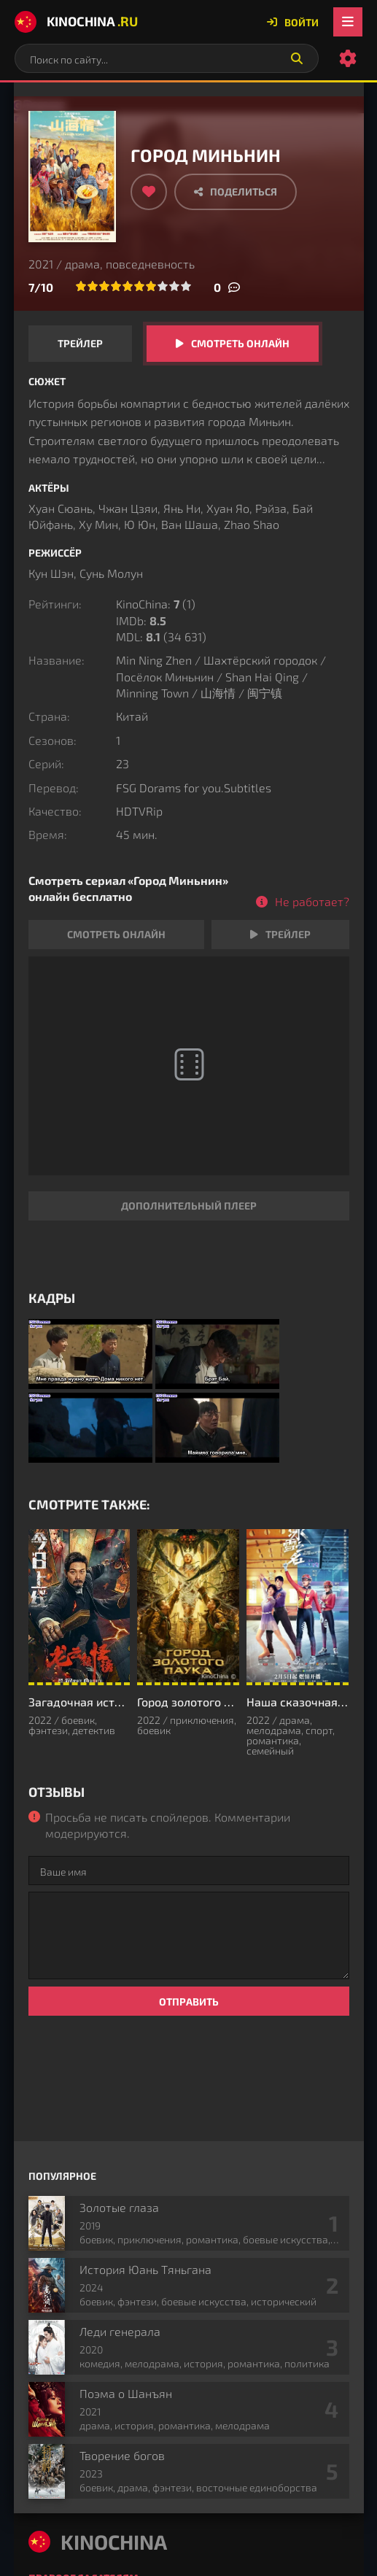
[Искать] (297, 58)
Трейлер (80, 343)
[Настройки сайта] (347, 58)
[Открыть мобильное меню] (347, 21)
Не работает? (312, 901)
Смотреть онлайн (240, 343)
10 (186, 286)
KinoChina (76, 22)
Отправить (189, 2001)
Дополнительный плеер (189, 1205)
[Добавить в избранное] (149, 192)
